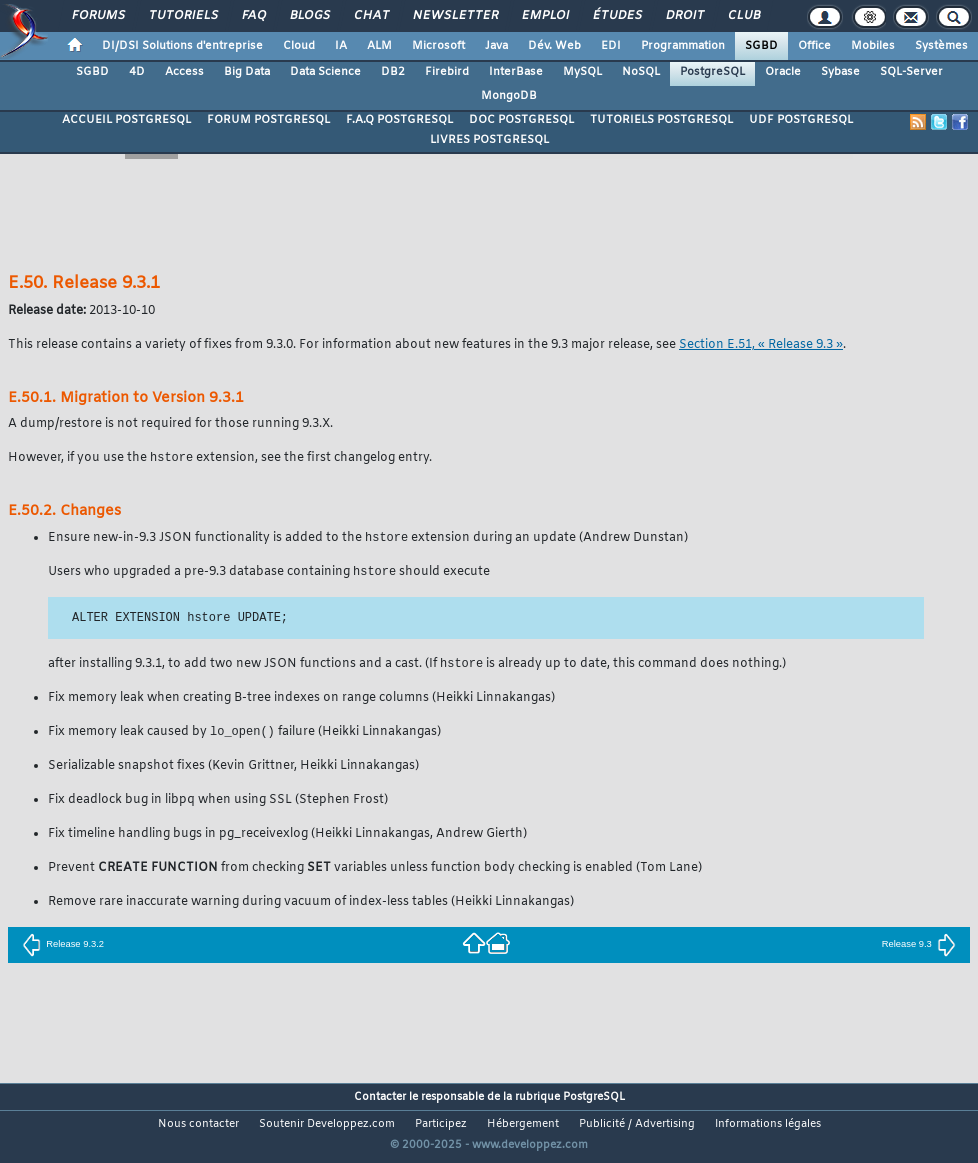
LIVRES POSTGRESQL (489, 140)
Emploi (544, 16)
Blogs (309, 16)
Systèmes (941, 46)
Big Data (247, 72)
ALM (379, 46)
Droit (684, 16)
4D (137, 72)
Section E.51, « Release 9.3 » (761, 345)
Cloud (299, 46)
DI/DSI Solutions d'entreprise (182, 46)
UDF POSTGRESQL (801, 120)
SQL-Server (911, 72)
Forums (97, 16)
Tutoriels (182, 16)
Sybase (840, 72)
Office (814, 46)
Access (184, 72)
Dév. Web (554, 46)
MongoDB (509, 96)
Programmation (683, 46)
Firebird (447, 72)
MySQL (582, 72)
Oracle (783, 72)
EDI (611, 46)
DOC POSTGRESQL (521, 120)
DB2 (393, 72)
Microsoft (438, 46)
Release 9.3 (919, 949)
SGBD (761, 46)
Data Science (325, 72)
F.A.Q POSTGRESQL (399, 120)
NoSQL (641, 72)
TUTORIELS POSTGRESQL (661, 120)
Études (616, 16)
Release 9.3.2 (63, 949)
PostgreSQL (712, 72)
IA (341, 46)
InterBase (516, 72)
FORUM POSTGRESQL (268, 120)
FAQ (253, 16)
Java (496, 46)
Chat (370, 16)
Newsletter (454, 16)
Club (743, 16)
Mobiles (873, 46)
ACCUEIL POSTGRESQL (126, 120)
